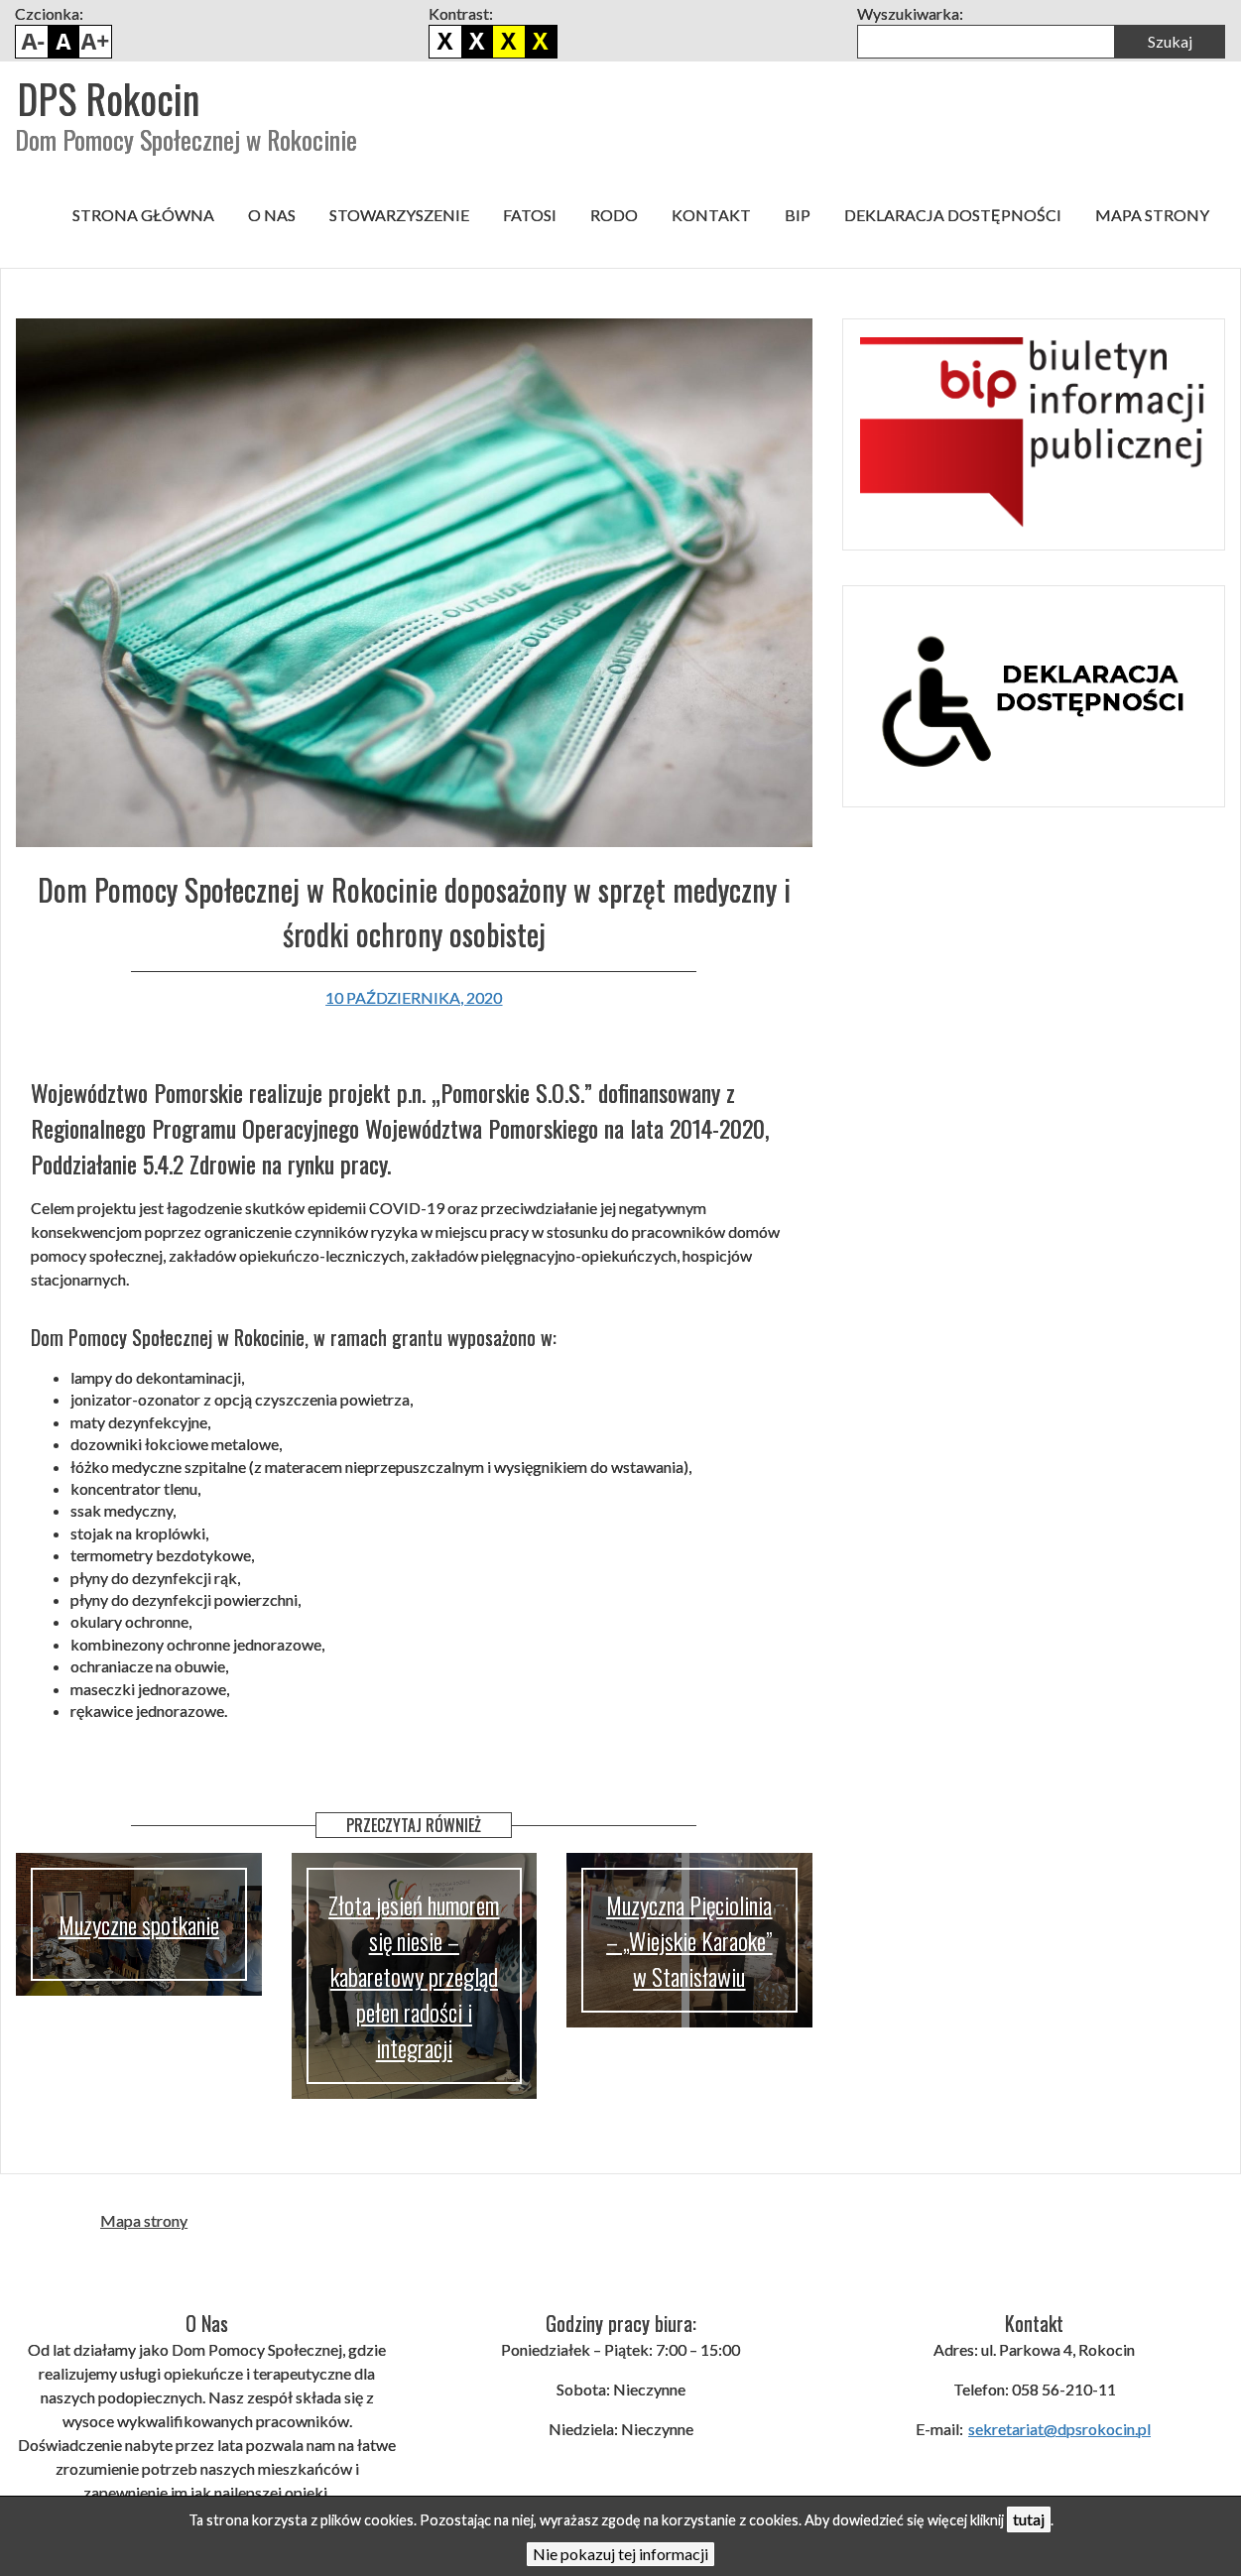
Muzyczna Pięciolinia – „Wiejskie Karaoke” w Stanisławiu (689, 1940)
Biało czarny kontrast (477, 42)
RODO (614, 214)
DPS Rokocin (108, 98)
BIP (797, 214)
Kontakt (711, 214)
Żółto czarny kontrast (541, 42)
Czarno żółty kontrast (509, 42)
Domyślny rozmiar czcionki (63, 42)
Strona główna (143, 214)
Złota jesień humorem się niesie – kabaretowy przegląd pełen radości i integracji (413, 1976)
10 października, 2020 (413, 997)
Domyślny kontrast (445, 42)
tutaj (1029, 2519)
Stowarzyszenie (399, 214)
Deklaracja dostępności (952, 214)
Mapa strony (1152, 214)
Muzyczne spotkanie (139, 1924)
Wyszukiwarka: (910, 13)
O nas (272, 214)
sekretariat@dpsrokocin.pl (1059, 2428)
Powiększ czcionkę (95, 42)
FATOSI (530, 214)
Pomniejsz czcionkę (32, 42)
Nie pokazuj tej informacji (620, 2553)
